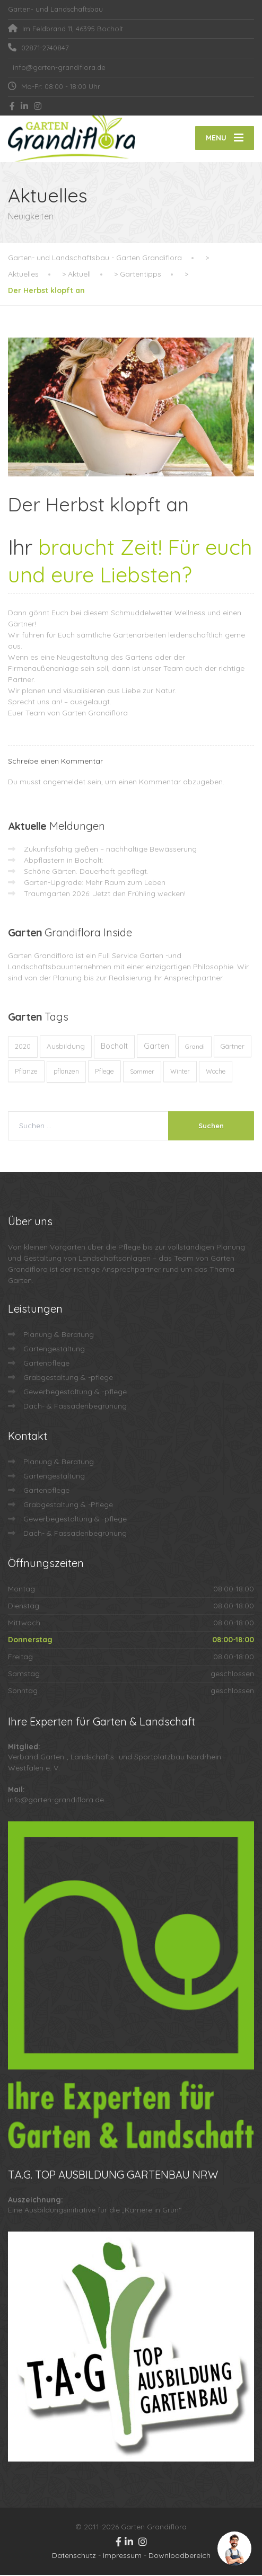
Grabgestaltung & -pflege (68, 1378)
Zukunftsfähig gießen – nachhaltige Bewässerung (110, 850)
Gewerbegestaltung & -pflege (75, 1392)
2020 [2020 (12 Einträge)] (23, 1047)
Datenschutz (74, 2556)
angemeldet (64, 782)
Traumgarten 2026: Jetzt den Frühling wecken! (105, 894)
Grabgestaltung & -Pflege (68, 1505)
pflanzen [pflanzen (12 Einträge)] (66, 1072)
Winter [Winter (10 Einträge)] (180, 1072)
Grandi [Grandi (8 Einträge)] (195, 1047)
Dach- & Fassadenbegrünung (75, 1407)
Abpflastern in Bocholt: (63, 861)
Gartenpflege (46, 1364)
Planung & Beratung (58, 1335)
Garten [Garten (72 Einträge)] (156, 1047)
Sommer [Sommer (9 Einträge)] (142, 1072)
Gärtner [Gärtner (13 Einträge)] (232, 1047)
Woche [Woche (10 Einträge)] (215, 1072)
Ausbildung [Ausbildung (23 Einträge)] (66, 1047)
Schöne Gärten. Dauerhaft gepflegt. (86, 872)
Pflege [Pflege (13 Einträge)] (104, 1072)
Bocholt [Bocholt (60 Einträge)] (114, 1047)
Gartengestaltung (54, 1350)
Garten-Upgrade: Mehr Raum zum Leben (94, 883)
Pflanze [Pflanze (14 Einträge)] (26, 1072)
